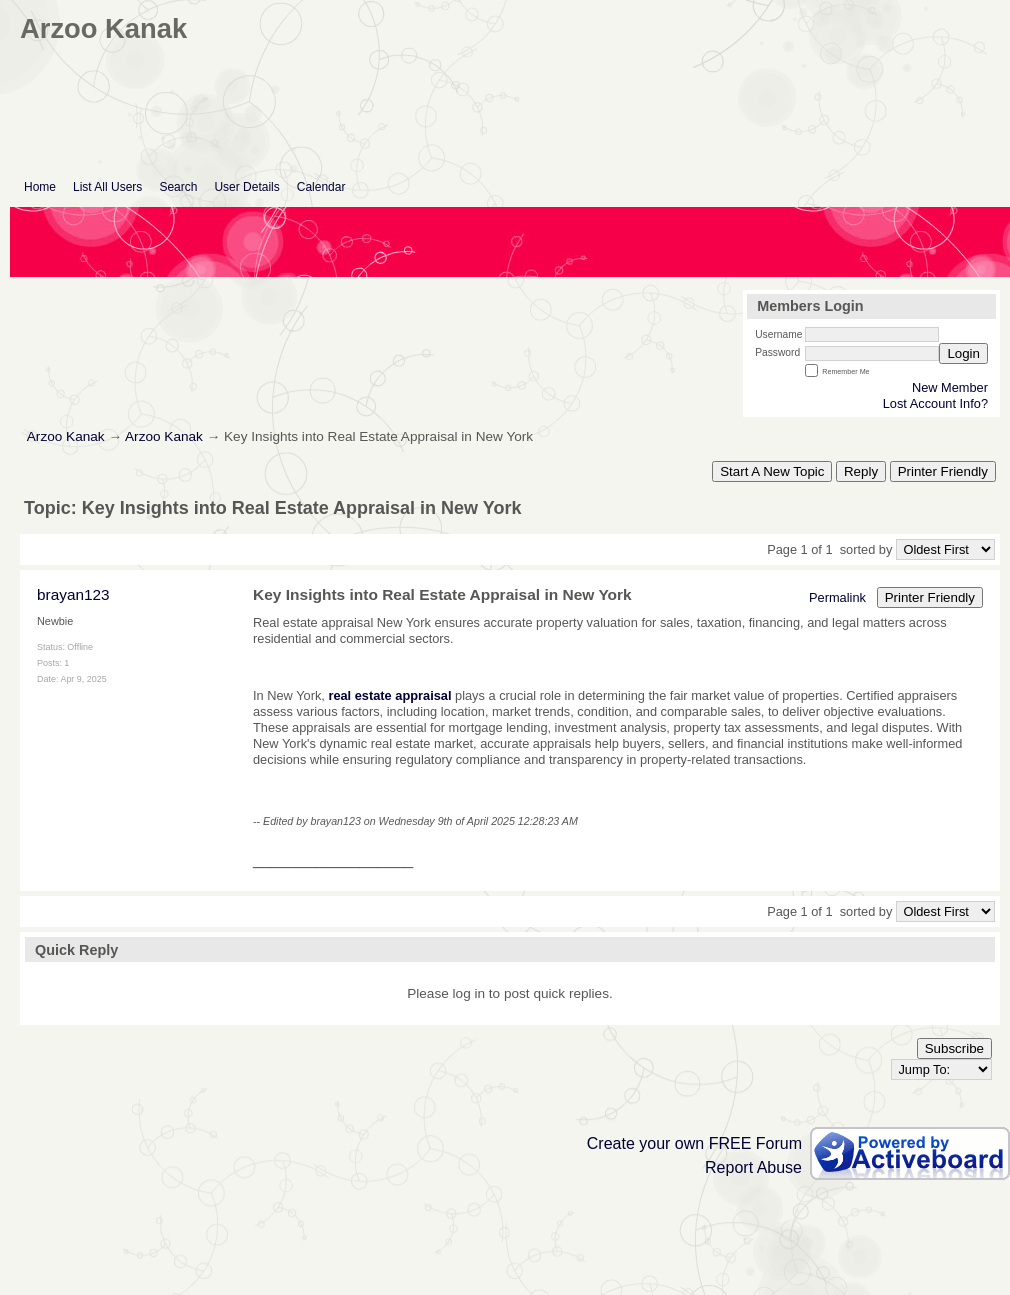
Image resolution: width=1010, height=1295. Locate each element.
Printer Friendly (943, 471)
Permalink (837, 597)
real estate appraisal (389, 695)
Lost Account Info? (935, 403)
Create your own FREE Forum (694, 1143)
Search (178, 187)
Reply (861, 471)
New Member (950, 387)
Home (40, 187)
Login (963, 353)
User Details (246, 187)
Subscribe (954, 1048)
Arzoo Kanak (66, 436)
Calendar (321, 187)
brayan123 (73, 594)
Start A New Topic (772, 471)
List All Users (107, 187)
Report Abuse (753, 1167)
